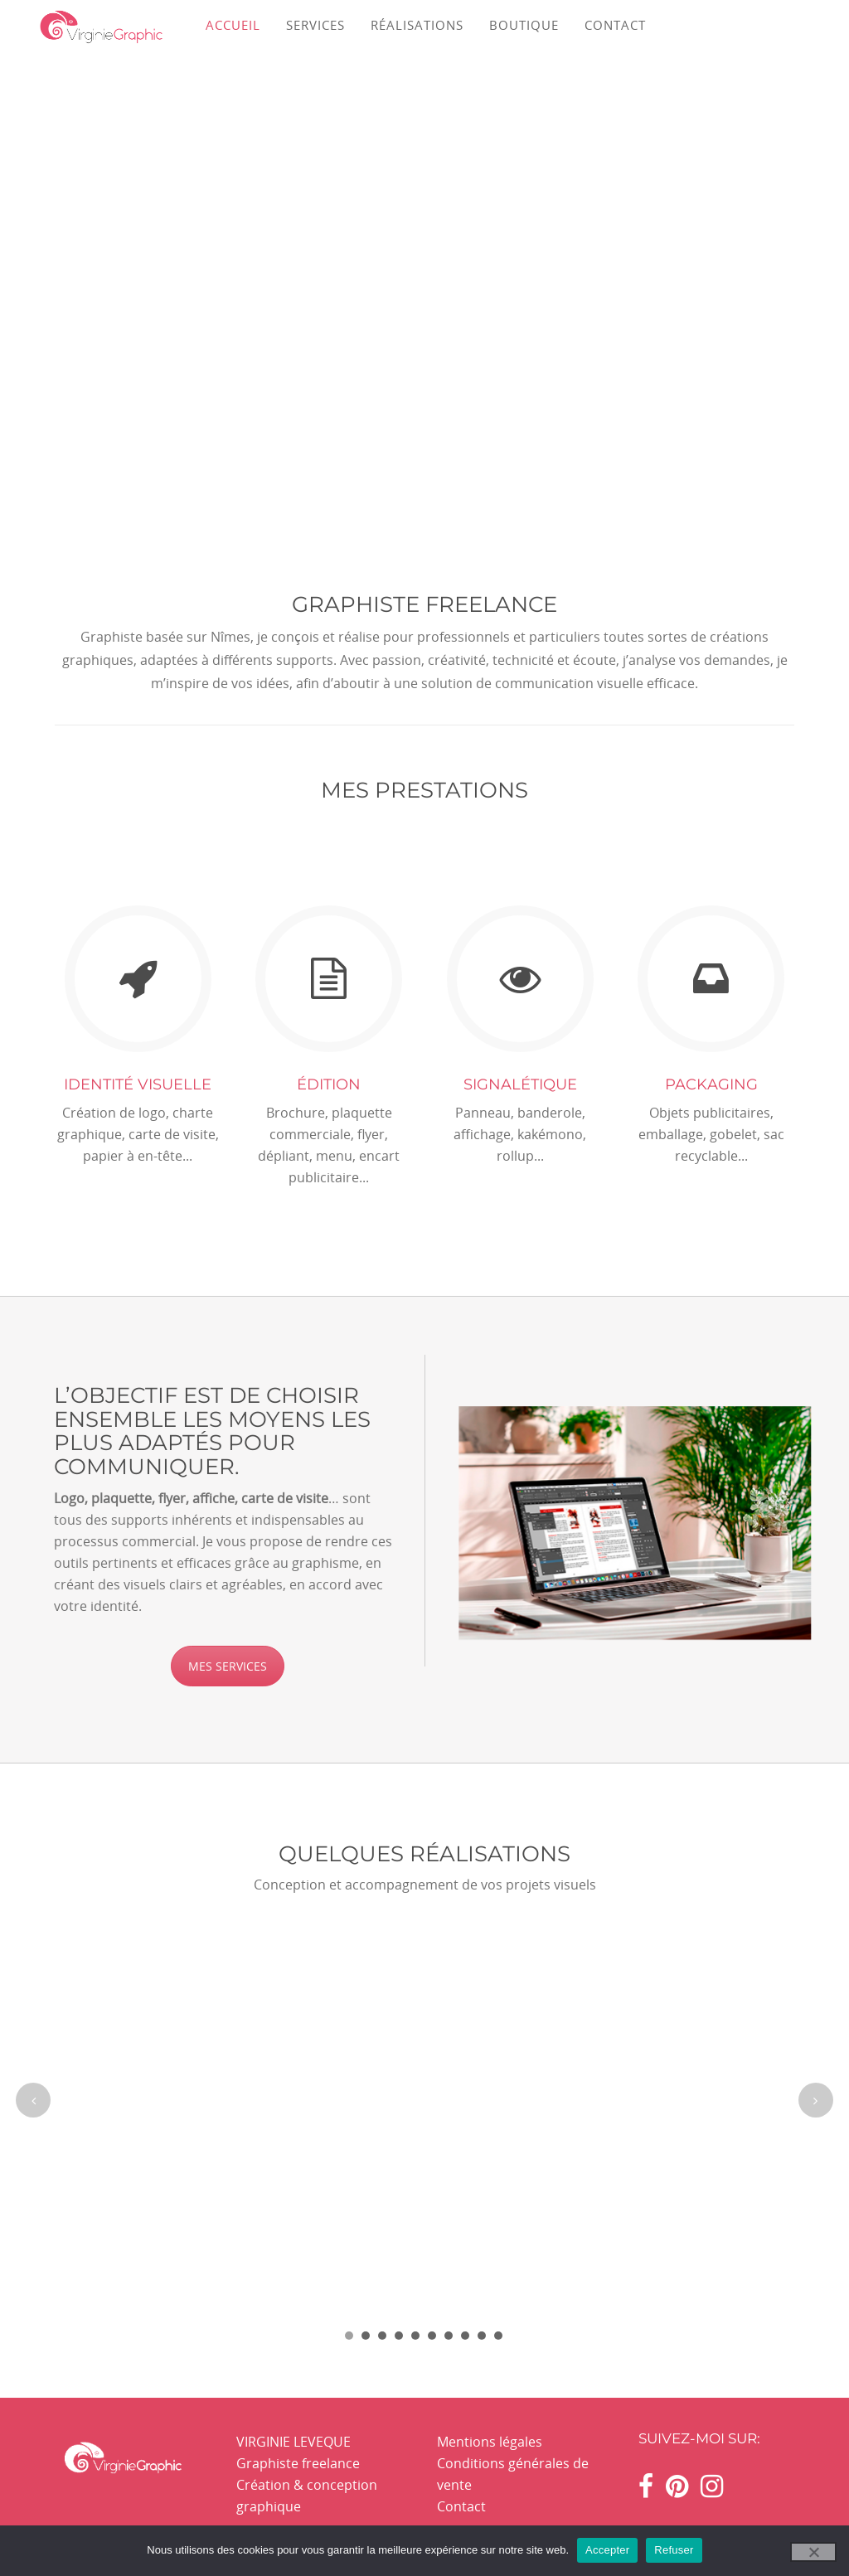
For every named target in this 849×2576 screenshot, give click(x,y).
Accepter (607, 2550)
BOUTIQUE (524, 25)
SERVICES (315, 25)
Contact (461, 2506)
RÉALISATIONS (417, 25)
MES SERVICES (227, 1666)
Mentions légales (489, 2442)
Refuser (673, 2550)
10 (498, 2335)
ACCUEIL (233, 25)
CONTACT (615, 25)
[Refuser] (813, 2552)
